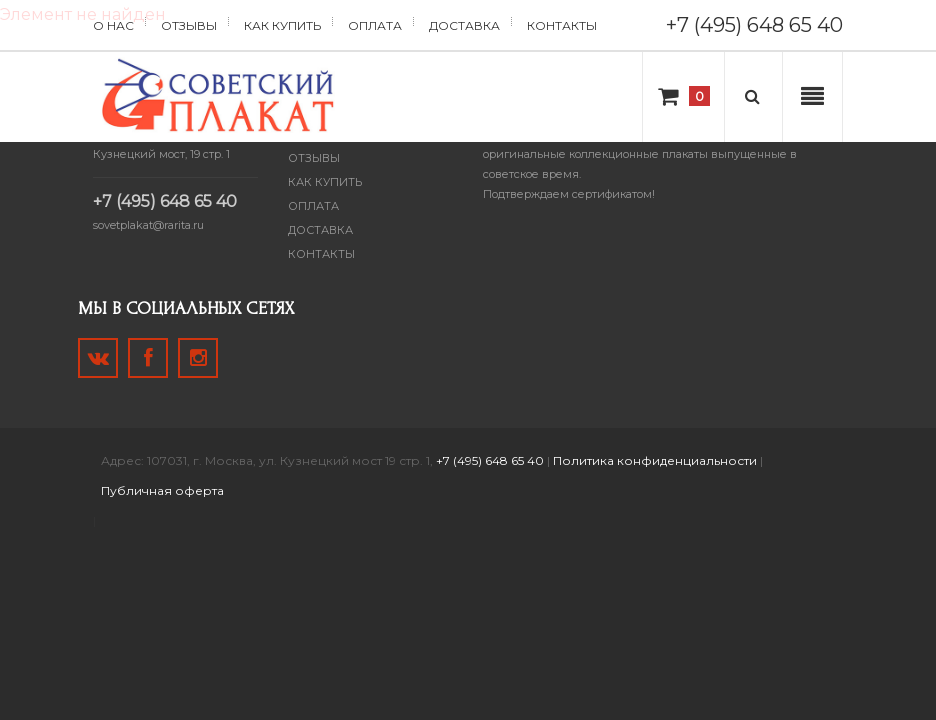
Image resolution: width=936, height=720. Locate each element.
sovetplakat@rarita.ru (148, 225)
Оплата (375, 25)
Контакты (562, 25)
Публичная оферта (162, 490)
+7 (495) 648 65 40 (754, 25)
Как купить (282, 25)
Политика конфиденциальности (655, 460)
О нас (113, 25)
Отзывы (189, 25)
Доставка (464, 25)
